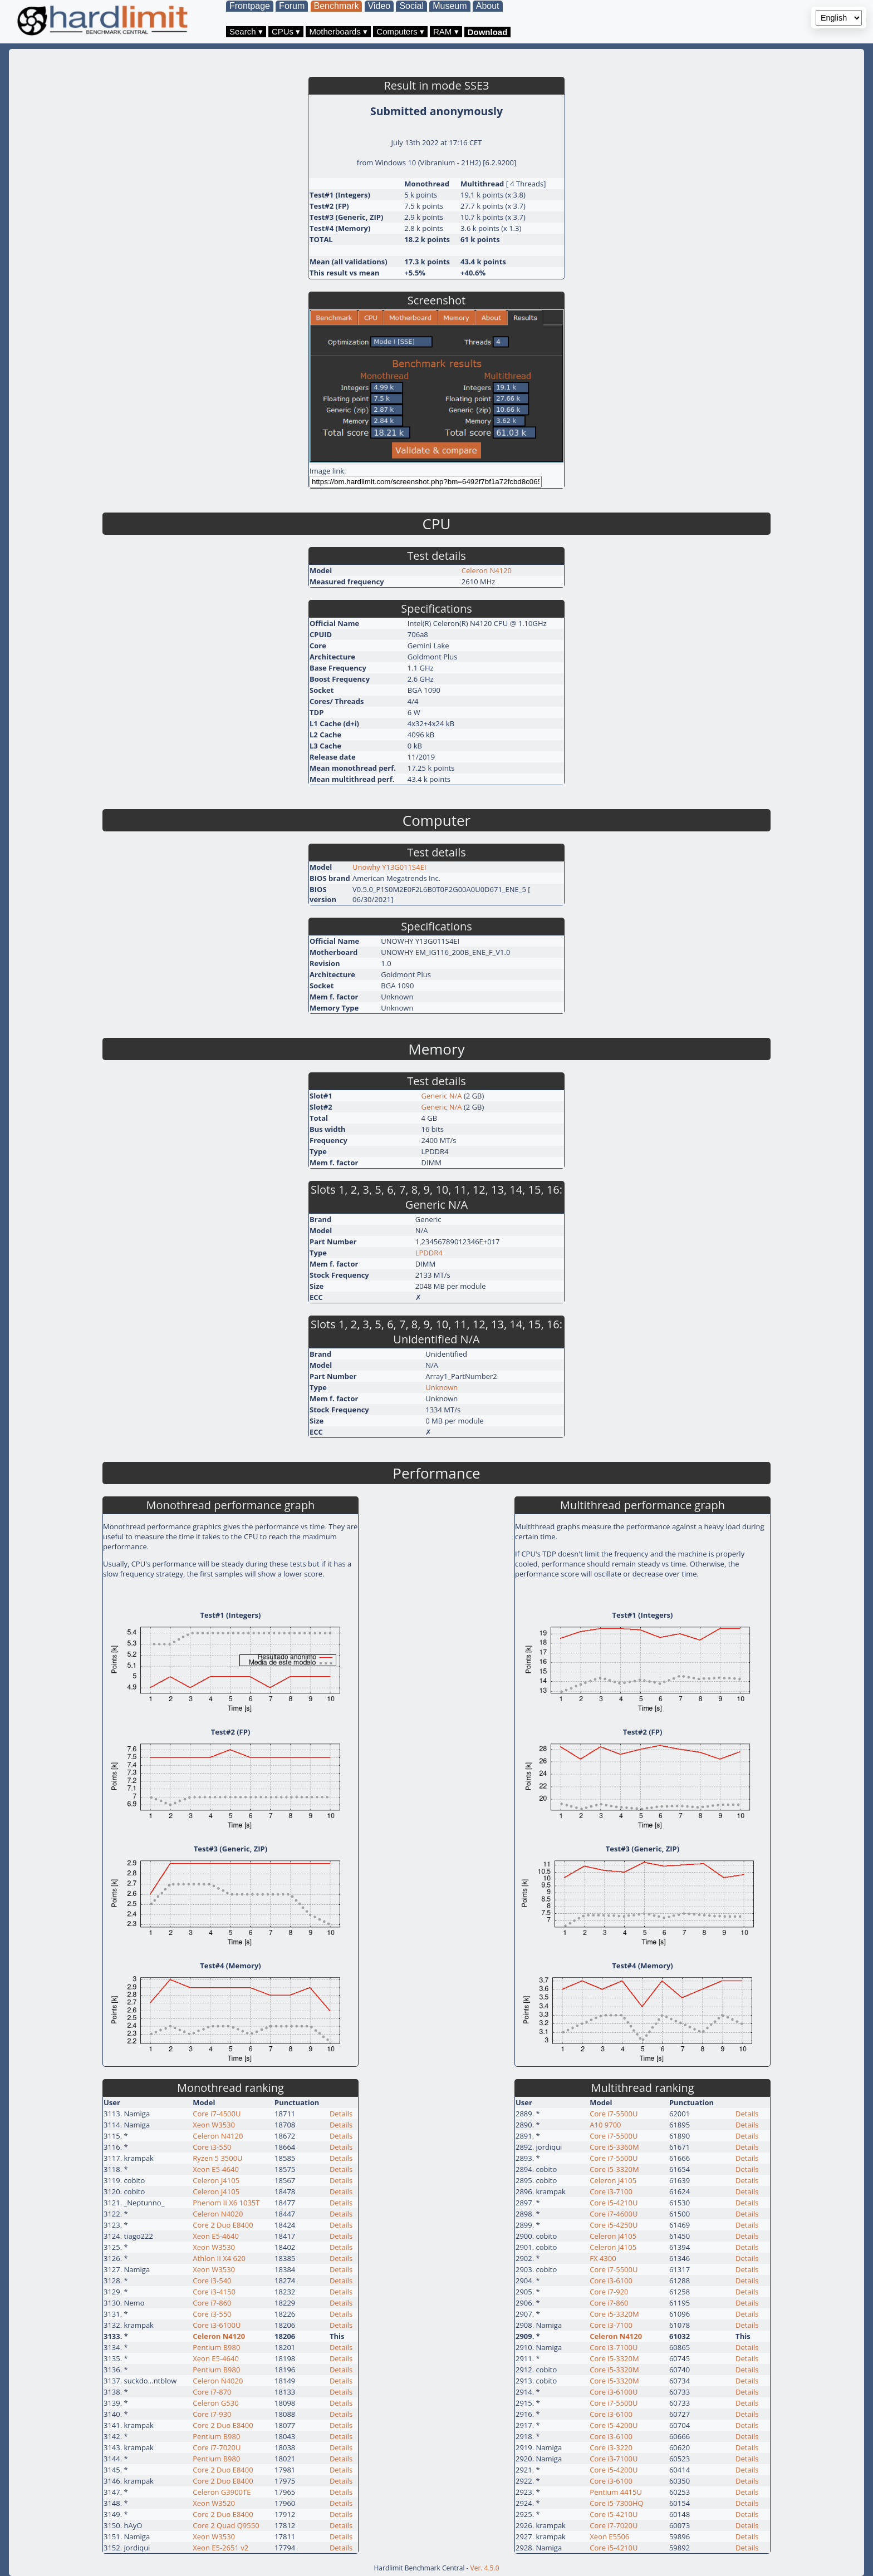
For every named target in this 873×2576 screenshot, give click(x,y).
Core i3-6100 (611, 2280)
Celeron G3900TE (222, 2492)
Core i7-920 (609, 2292)
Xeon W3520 (214, 2503)
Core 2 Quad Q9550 (226, 2525)
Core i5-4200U (613, 2425)
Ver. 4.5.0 (484, 2568)
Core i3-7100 (611, 2191)
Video (379, 6)
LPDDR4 (429, 1253)
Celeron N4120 (487, 570)
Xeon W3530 (214, 2125)
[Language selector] (839, 18)
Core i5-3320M (614, 2169)
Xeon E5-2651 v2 (220, 2548)
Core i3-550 (212, 2147)
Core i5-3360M (614, 2147)
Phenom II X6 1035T (226, 2203)
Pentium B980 (216, 2347)
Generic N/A (441, 1096)
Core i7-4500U (217, 2114)
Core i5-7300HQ (616, 2503)
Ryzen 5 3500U (217, 2158)
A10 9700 (605, 2125)
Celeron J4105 (216, 2180)
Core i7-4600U (613, 2214)
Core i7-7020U (217, 2447)
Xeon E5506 (609, 2536)
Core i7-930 (212, 2414)
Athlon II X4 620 (219, 2258)
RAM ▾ (446, 31)
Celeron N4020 (218, 2214)
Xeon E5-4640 (216, 2169)
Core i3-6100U (217, 2325)
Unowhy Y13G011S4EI (389, 867)
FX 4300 (603, 2258)
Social (411, 6)
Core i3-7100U (613, 2347)
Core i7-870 (212, 2392)
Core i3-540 (212, 2280)
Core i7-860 (212, 2303)
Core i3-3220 (611, 2447)
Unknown (441, 1387)
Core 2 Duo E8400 (223, 2225)
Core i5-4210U (613, 2203)
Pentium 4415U (616, 2492)
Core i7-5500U (613, 2114)
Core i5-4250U (613, 2225)
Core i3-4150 (214, 2292)
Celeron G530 (215, 2403)
